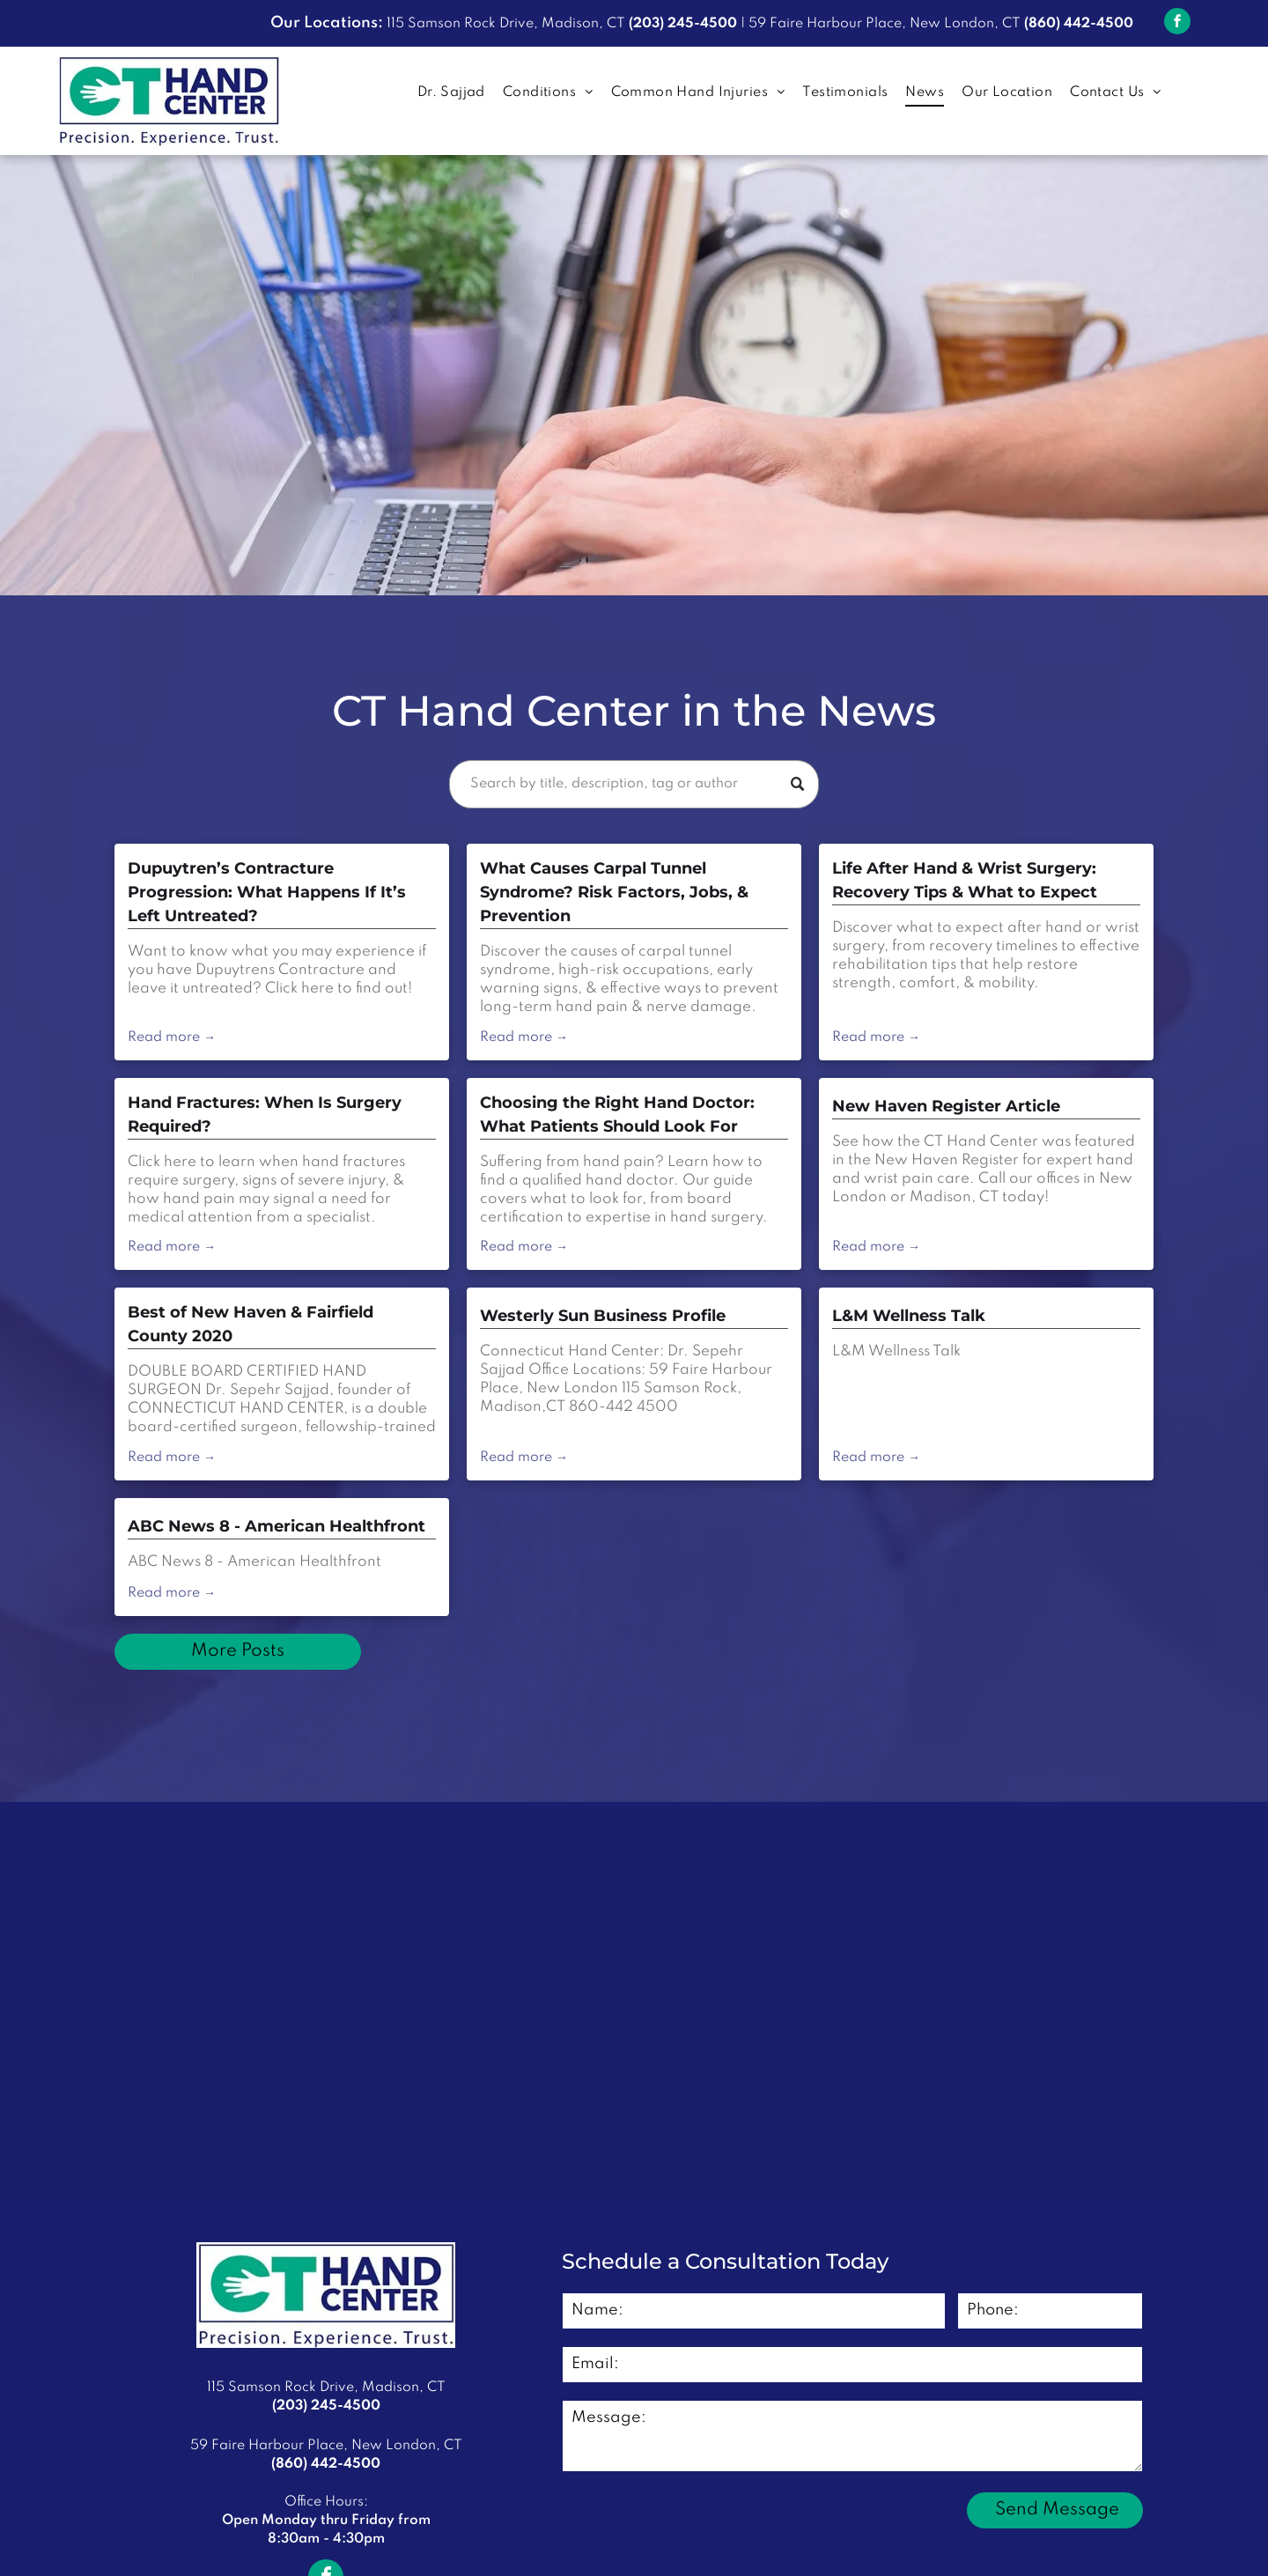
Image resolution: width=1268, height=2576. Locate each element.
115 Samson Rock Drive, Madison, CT (506, 24)
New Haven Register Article (946, 1106)
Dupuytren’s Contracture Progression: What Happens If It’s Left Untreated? (267, 892)
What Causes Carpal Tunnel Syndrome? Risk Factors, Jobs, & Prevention (614, 892)
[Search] (634, 784)
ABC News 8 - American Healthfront (276, 1526)
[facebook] (1177, 23)
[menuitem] (451, 93)
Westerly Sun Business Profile (603, 1315)
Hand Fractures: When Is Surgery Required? (265, 1114)
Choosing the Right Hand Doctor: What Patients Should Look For (617, 1114)
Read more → (172, 1037)
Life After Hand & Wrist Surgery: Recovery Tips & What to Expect (964, 880)
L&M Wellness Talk (908, 1315)
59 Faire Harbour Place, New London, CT (884, 24)
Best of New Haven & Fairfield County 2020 (250, 1324)
